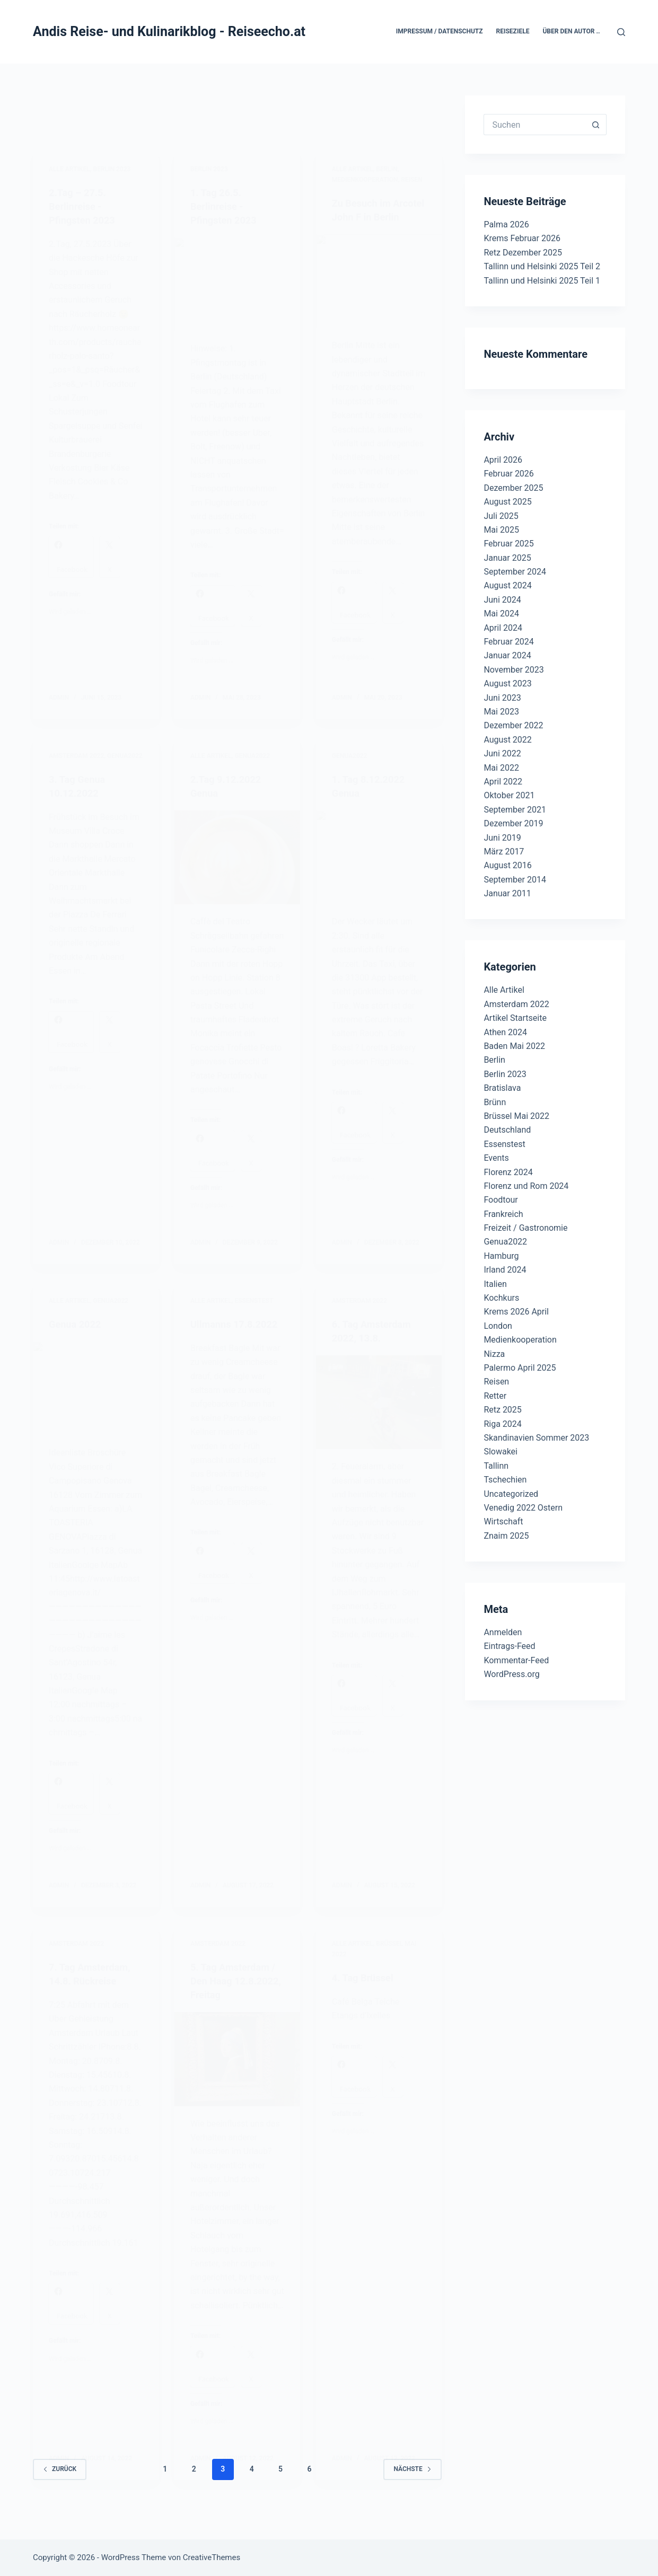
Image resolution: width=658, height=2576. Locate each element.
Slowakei (500, 1451)
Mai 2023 (501, 712)
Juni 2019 (502, 838)
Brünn (495, 1102)
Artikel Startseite (515, 1018)
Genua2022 (505, 1242)
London (498, 1326)
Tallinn (496, 1466)
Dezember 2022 (513, 725)
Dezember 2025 (513, 488)
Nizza (494, 1354)
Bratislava (502, 1088)
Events (496, 1158)
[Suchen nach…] (534, 124)
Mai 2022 (501, 768)
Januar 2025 (507, 558)
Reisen (496, 1382)
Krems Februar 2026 (522, 238)
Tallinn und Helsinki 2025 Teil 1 (542, 281)
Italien (495, 1284)
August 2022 (507, 740)
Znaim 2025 (506, 1536)
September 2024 (515, 572)
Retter (495, 1396)
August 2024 (507, 585)
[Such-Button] (596, 124)
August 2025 (507, 502)
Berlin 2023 (505, 1074)
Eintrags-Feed (509, 1646)
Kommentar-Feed (516, 1660)
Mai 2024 (501, 613)
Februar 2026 (508, 474)
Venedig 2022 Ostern (523, 1508)
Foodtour (500, 1200)
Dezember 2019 (513, 823)
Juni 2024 (502, 600)
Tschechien (505, 1480)
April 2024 (503, 628)
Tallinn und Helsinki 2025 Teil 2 (542, 266)
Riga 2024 (502, 1424)
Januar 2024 (507, 655)
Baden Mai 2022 (514, 1046)
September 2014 (515, 880)
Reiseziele (513, 31)
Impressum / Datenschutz (439, 31)
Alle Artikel (504, 990)
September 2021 (515, 810)
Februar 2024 (508, 642)
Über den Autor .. (571, 31)
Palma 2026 (506, 224)
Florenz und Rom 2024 (526, 1186)
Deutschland (507, 1130)
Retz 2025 (502, 1410)
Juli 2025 (501, 516)
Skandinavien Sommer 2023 (536, 1438)
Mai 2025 (501, 530)
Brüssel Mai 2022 (516, 1116)
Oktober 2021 (509, 795)
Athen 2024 (505, 1032)
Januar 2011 (507, 893)
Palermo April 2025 (520, 1368)
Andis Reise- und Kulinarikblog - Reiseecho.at (169, 31)
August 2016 (507, 865)
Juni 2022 (502, 753)
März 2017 (504, 851)
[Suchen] (621, 32)
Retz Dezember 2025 (523, 253)
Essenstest (504, 1144)
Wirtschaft (503, 1521)
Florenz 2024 (508, 1172)
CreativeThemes (212, 2557)
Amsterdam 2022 (516, 1004)
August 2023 (507, 683)
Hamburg (501, 1256)
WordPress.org (511, 1674)
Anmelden (503, 1632)
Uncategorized (511, 1494)
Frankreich (503, 1214)
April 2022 (503, 782)
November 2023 (513, 670)
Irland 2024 (505, 1270)
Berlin (494, 1060)
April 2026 (503, 460)
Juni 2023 (502, 698)
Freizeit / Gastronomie (525, 1228)
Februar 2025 (508, 544)
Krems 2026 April (516, 1312)
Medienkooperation (520, 1340)
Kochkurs (501, 1298)
